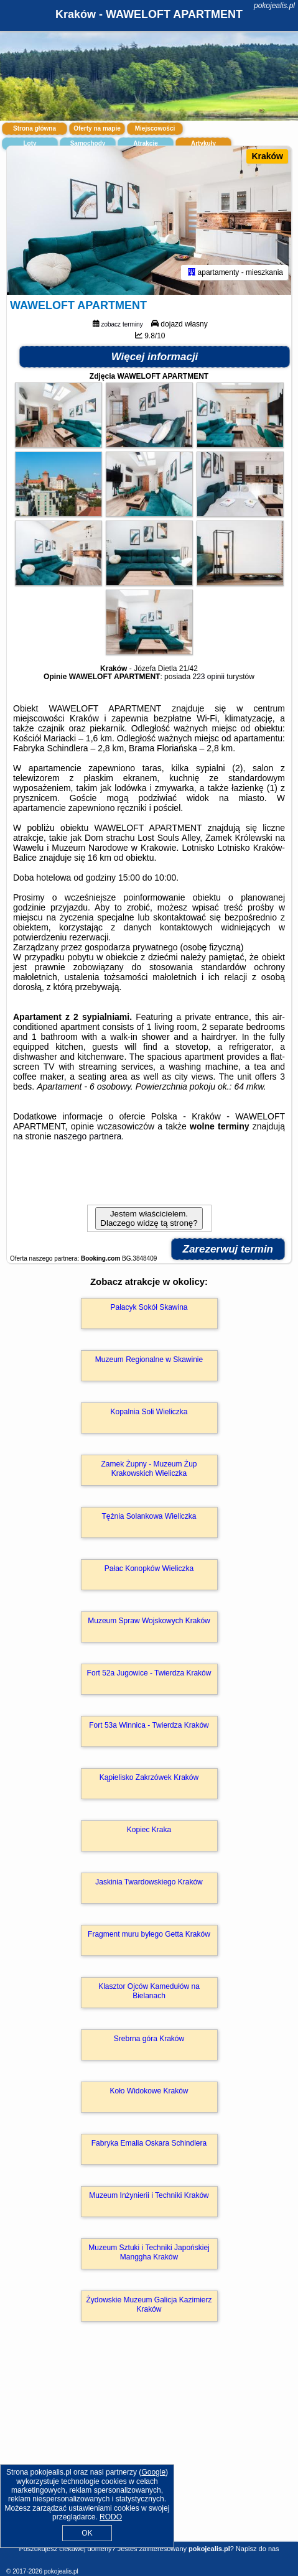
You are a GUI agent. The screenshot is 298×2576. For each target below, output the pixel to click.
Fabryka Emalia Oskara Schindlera (149, 2143)
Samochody (88, 143)
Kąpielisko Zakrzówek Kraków (149, 1777)
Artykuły (203, 143)
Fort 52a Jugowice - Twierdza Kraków (149, 1673)
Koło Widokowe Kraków (148, 2091)
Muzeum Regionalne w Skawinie (149, 1359)
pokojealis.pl (274, 5)
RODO (111, 2517)
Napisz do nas (257, 2548)
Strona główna (34, 128)
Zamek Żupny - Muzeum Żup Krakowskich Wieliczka (149, 1468)
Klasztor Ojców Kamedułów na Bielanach (149, 1990)
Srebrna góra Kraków (149, 2038)
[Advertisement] (149, 2449)
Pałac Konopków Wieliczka (149, 1568)
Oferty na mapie (97, 128)
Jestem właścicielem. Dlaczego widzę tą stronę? (148, 1218)
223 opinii (208, 676)
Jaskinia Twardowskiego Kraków (149, 1882)
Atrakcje (145, 143)
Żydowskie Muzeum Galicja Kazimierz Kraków (149, 2304)
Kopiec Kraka (149, 1829)
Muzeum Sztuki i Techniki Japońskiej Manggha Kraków (149, 2252)
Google (153, 2472)
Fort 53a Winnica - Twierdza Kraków (149, 1725)
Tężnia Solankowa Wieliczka (148, 1516)
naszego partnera (87, 1136)
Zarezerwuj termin (228, 1249)
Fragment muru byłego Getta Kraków (149, 1934)
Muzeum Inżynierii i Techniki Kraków (149, 2195)
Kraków (267, 156)
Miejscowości (155, 128)
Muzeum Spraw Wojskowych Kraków (149, 1620)
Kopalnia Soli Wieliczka (148, 1411)
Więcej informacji (154, 357)
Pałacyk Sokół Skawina (148, 1307)
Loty (29, 143)
